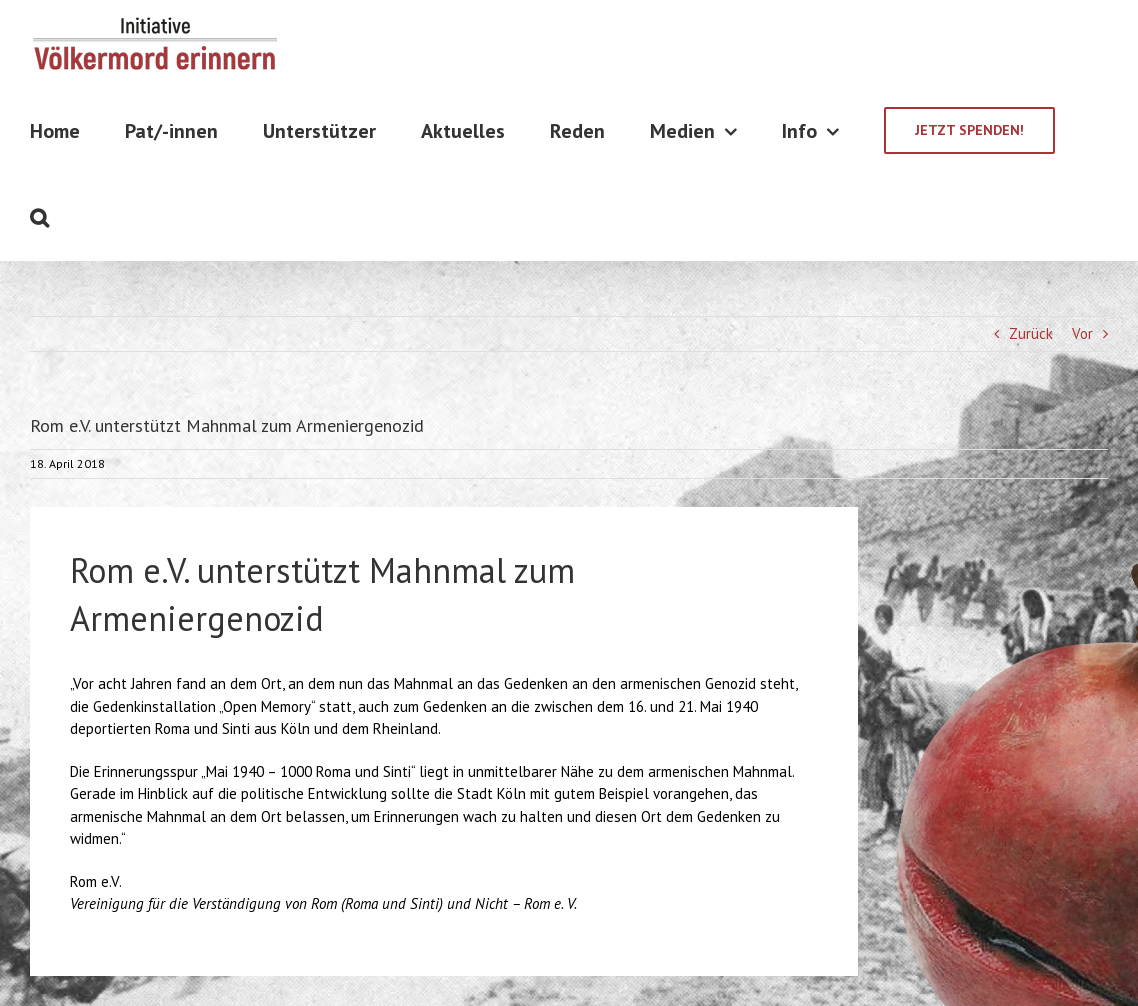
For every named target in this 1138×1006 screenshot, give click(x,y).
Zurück (1031, 333)
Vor (1082, 333)
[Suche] (39, 217)
